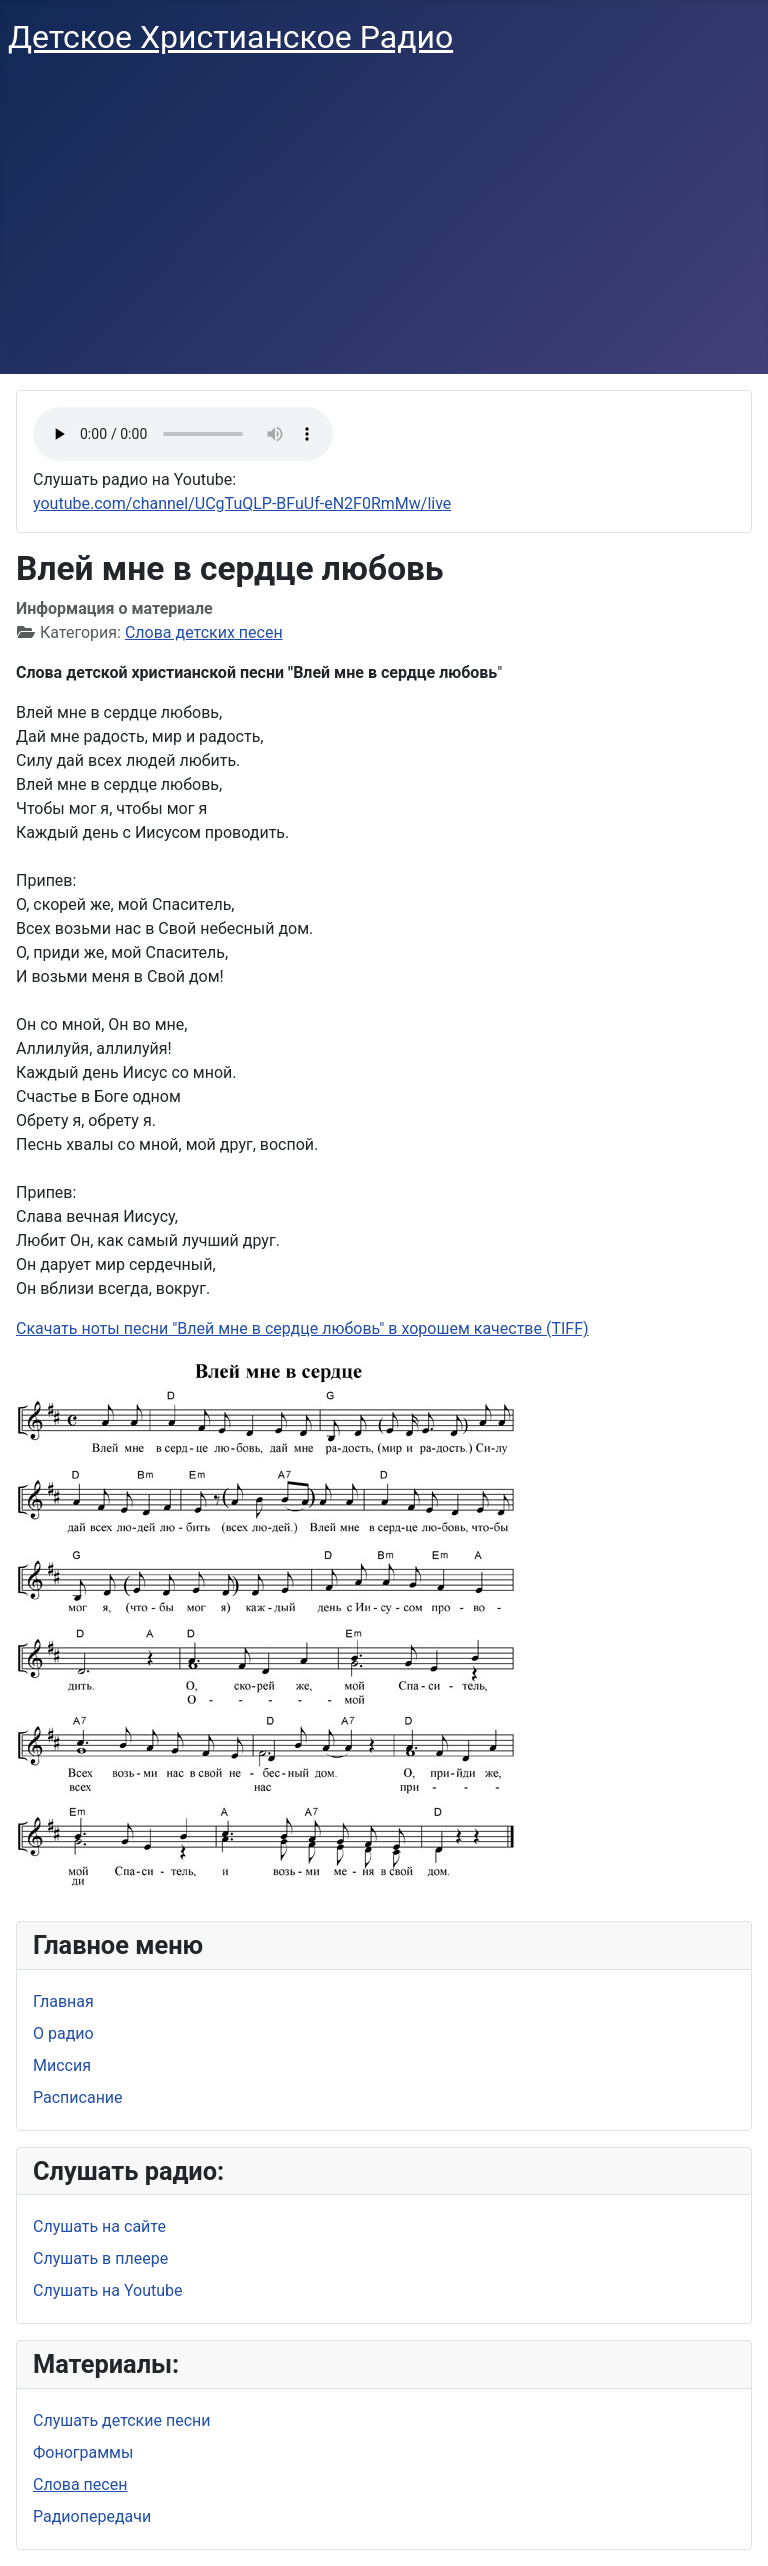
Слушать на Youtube (108, 2290)
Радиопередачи (92, 2516)
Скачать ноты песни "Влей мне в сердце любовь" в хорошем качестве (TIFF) (302, 1328)
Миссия (62, 2065)
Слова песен (80, 2484)
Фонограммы (83, 2452)
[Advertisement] (384, 224)
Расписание (78, 2097)
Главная (63, 2001)
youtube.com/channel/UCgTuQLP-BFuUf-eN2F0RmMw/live (242, 503)
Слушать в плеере (100, 2258)
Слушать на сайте (99, 2226)
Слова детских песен (204, 632)
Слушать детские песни (122, 2420)
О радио (63, 2033)
